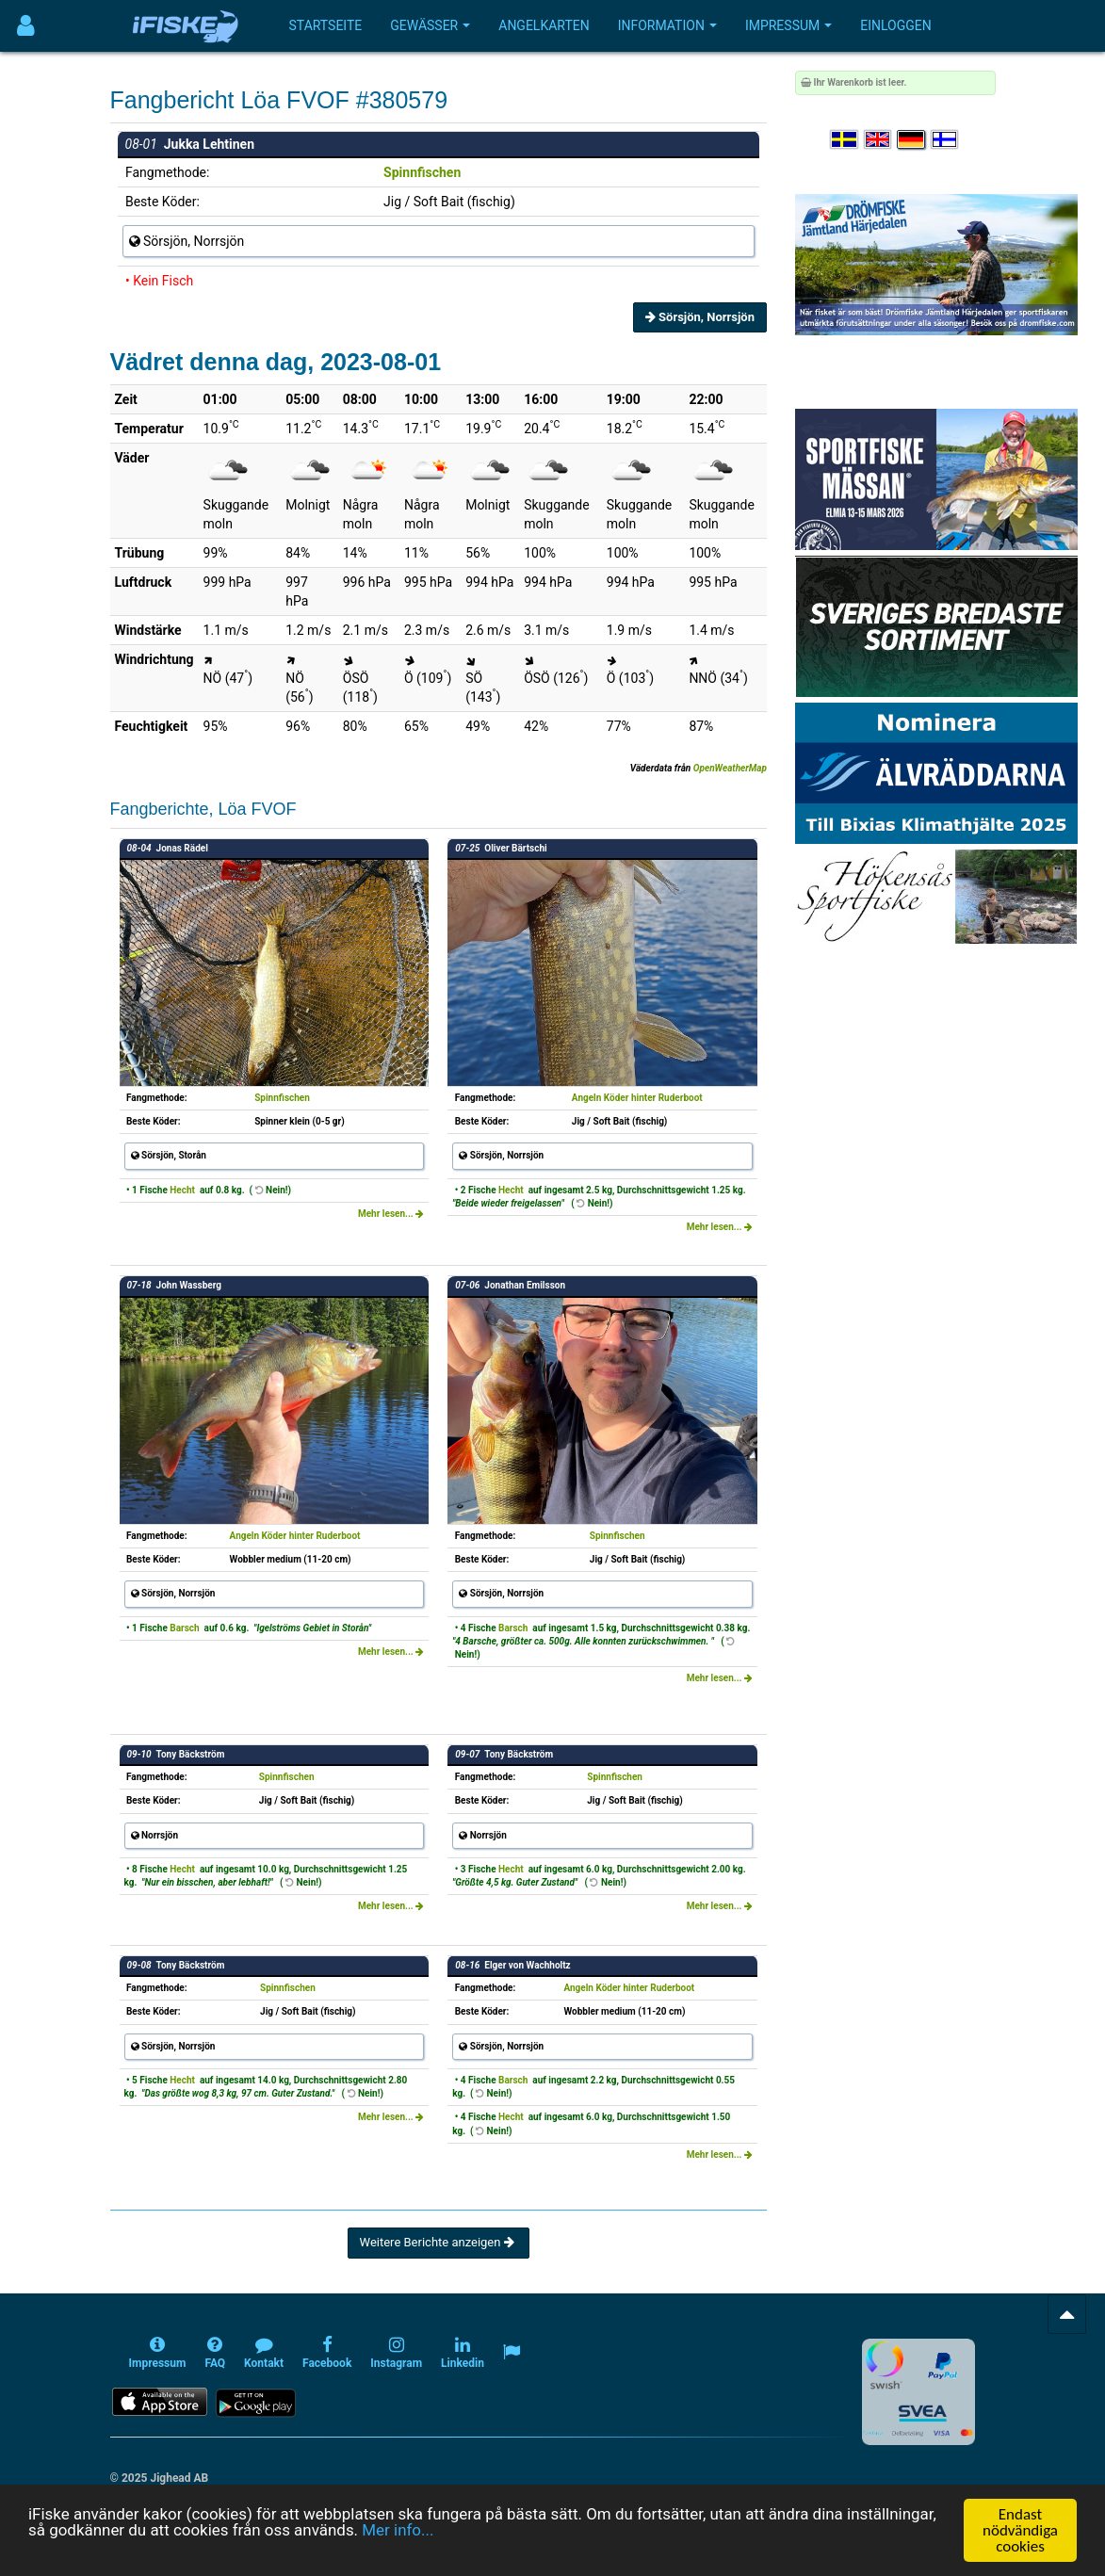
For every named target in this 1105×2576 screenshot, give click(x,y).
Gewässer (430, 25)
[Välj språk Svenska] (845, 140)
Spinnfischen (422, 172)
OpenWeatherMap (730, 768)
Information (667, 25)
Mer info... (399, 2530)
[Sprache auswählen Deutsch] (912, 140)
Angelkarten (543, 25)
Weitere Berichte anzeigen (438, 2242)
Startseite (326, 25)
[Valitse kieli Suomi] (946, 140)
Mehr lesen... (391, 1213)
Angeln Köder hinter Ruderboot (637, 1098)
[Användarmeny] (26, 26)
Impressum (788, 25)
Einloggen (896, 25)
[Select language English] (879, 140)
